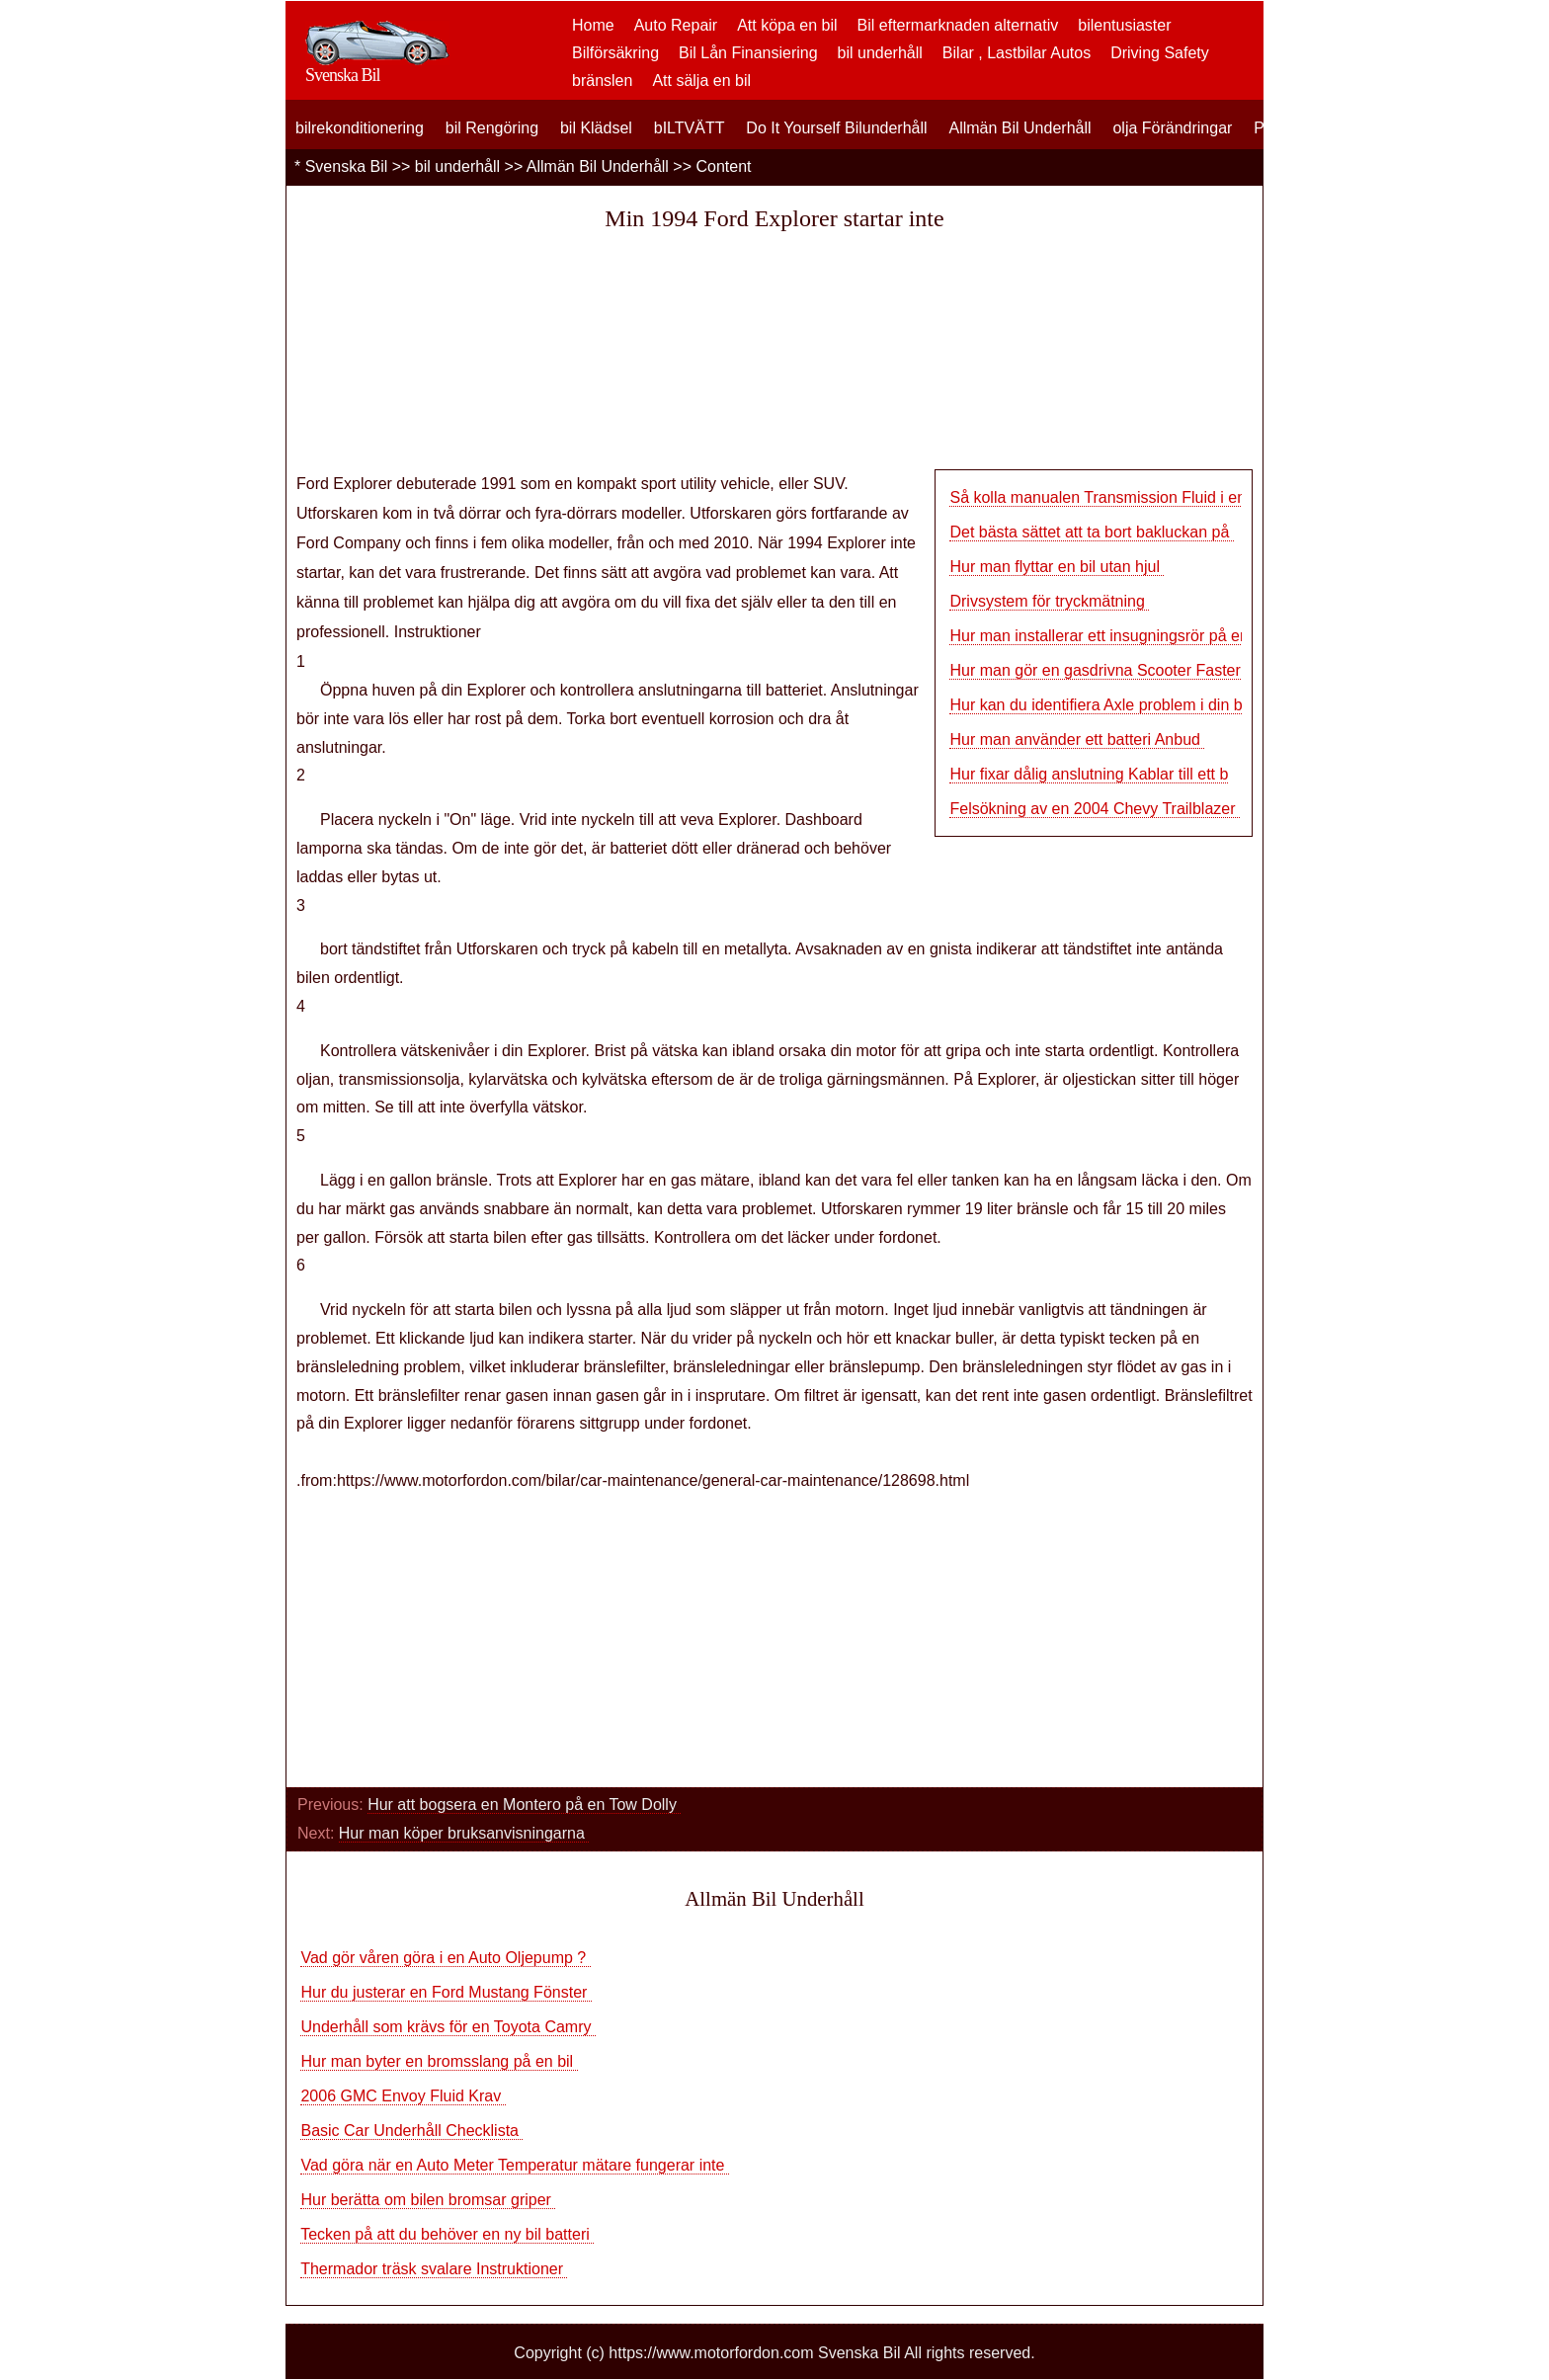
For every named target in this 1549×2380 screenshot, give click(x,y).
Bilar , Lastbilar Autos (1016, 52)
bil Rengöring (492, 128)
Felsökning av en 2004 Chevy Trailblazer (1094, 808)
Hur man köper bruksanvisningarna (464, 1833)
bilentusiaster (1124, 25)
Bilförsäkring (615, 52)
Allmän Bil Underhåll (1019, 128)
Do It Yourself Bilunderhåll (836, 128)
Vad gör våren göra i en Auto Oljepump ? (445, 1957)
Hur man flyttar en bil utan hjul (1056, 566)
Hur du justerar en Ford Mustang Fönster (445, 1992)
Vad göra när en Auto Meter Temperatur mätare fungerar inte (514, 2165)
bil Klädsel (596, 128)
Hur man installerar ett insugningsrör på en (1098, 635)
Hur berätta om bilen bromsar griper (427, 2199)
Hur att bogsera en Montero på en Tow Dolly (524, 1804)
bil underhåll (880, 52)
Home (593, 25)
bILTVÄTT (689, 128)
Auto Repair (676, 25)
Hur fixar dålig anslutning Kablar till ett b (1088, 774)
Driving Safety (1159, 52)
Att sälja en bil (701, 80)
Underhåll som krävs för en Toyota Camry (447, 2026)
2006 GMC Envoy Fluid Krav (402, 2096)
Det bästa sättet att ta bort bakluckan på (1091, 532)
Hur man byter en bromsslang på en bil (438, 2061)
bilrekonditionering (359, 128)
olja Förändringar (1172, 128)
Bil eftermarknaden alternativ (958, 25)
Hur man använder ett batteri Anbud (1076, 739)
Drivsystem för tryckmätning (1049, 601)
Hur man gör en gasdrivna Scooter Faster (1097, 670)
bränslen (602, 80)
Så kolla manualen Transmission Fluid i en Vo (1108, 497)
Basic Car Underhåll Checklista (411, 2130)
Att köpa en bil (787, 25)
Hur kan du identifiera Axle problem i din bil (1099, 705)
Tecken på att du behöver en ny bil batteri (447, 2234)
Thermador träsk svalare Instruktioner (433, 2268)
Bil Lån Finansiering (748, 52)
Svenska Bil (346, 166)
